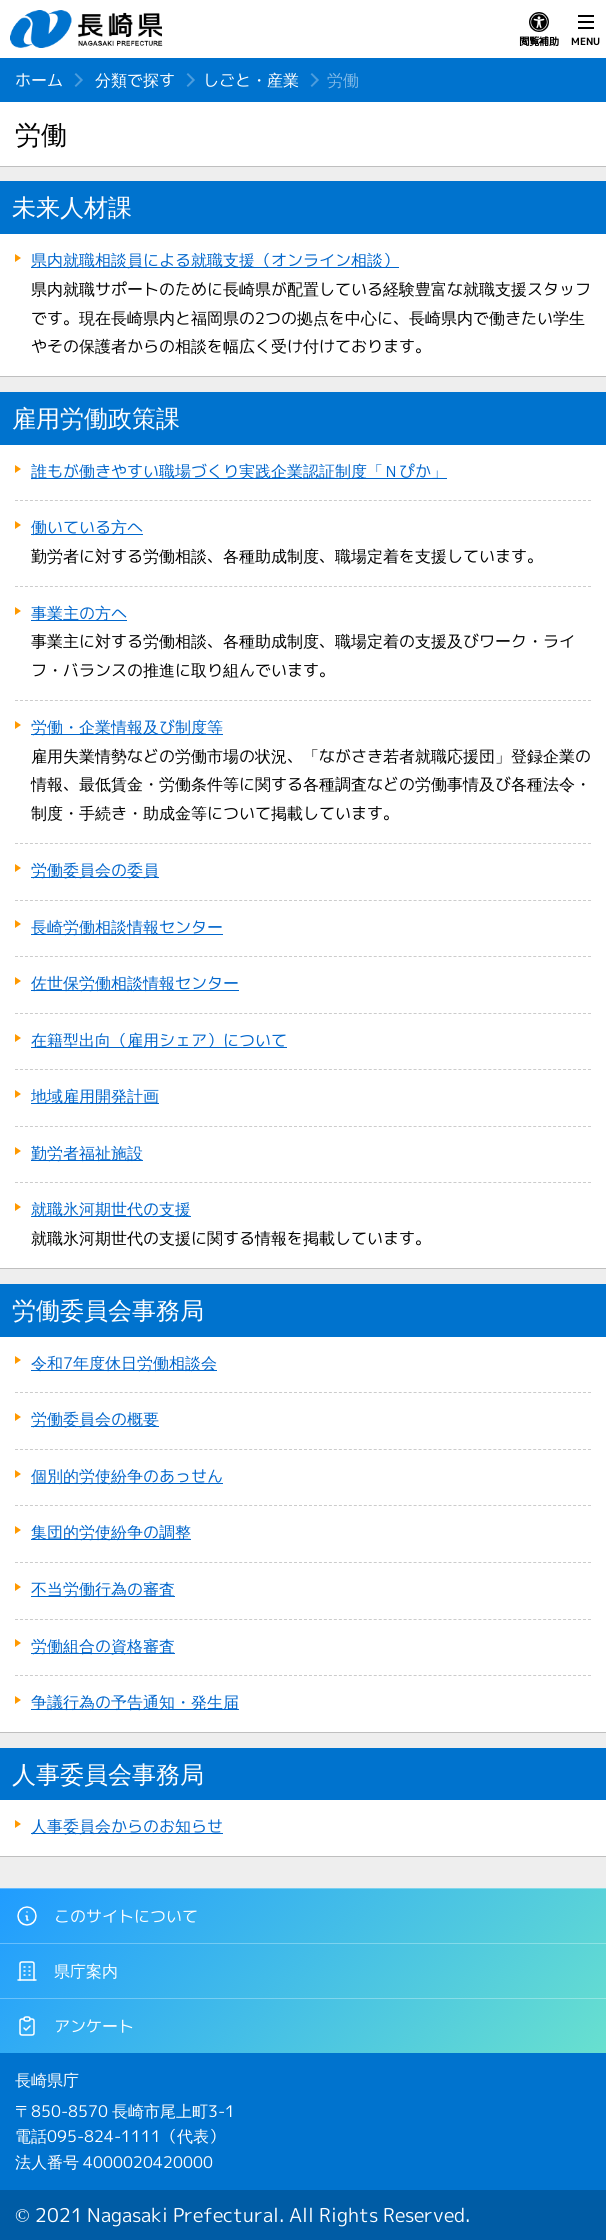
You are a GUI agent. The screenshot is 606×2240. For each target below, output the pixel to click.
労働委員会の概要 (95, 1419)
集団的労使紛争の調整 (111, 1532)
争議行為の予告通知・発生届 (135, 1702)
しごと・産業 (251, 80)
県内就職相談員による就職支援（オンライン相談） (215, 260)
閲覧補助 (539, 30)
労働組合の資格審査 (103, 1646)
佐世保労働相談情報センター (135, 983)
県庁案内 (66, 1971)
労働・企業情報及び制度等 (127, 727)
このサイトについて (106, 1916)
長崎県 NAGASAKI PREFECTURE (89, 29)
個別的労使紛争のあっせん (127, 1476)
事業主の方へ (79, 613)
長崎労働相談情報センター (127, 927)
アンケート (74, 2026)
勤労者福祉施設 (87, 1153)
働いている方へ (87, 527)
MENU (585, 30)
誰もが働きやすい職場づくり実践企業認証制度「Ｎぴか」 (239, 471)
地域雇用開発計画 (95, 1096)
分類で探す (135, 80)
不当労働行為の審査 (103, 1589)
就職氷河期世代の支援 (111, 1209)
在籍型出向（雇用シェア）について (159, 1040)
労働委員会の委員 (95, 870)
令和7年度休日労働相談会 (124, 1363)
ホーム (39, 80)
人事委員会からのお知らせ (127, 1826)
